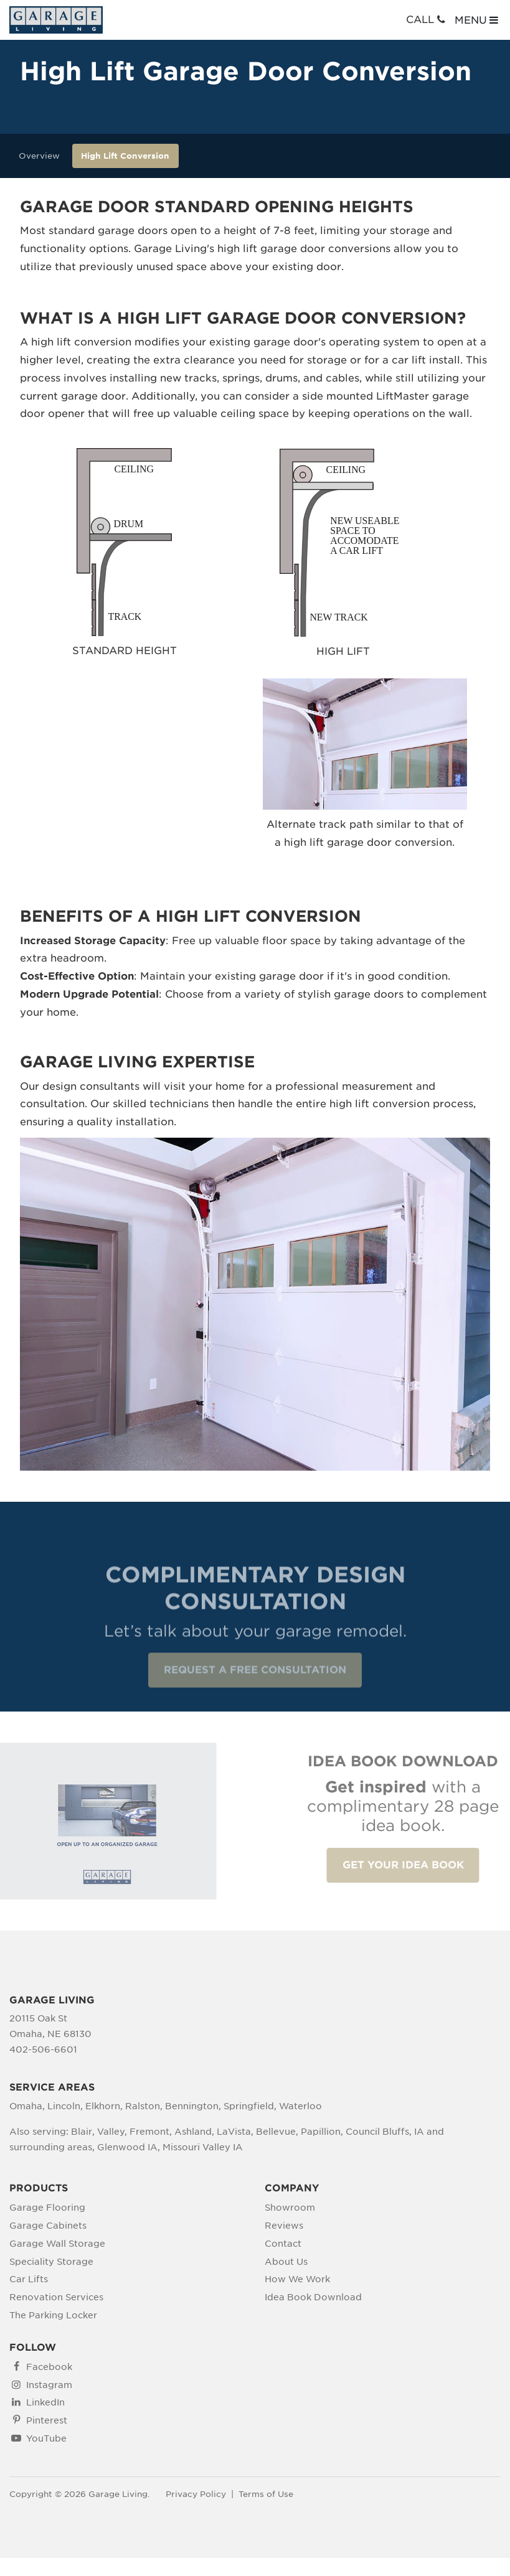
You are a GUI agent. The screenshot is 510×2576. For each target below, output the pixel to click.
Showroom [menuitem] (290, 2208)
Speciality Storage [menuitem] (51, 2262)
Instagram (49, 2385)
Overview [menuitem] (39, 156)
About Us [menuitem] (286, 2262)
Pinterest (46, 2420)
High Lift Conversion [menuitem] (125, 156)
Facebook (49, 2367)
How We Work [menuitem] (297, 2279)
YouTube (46, 2438)
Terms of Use (265, 2494)
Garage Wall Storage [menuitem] (57, 2244)
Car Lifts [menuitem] (28, 2279)
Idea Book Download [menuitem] (313, 2297)
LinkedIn (45, 2402)
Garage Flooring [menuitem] (47, 2208)
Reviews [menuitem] (284, 2226)
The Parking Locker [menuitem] (53, 2315)
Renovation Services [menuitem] (56, 2297)
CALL (427, 20)
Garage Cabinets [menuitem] (48, 2226)
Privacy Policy (196, 2494)
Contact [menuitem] (283, 2244)
